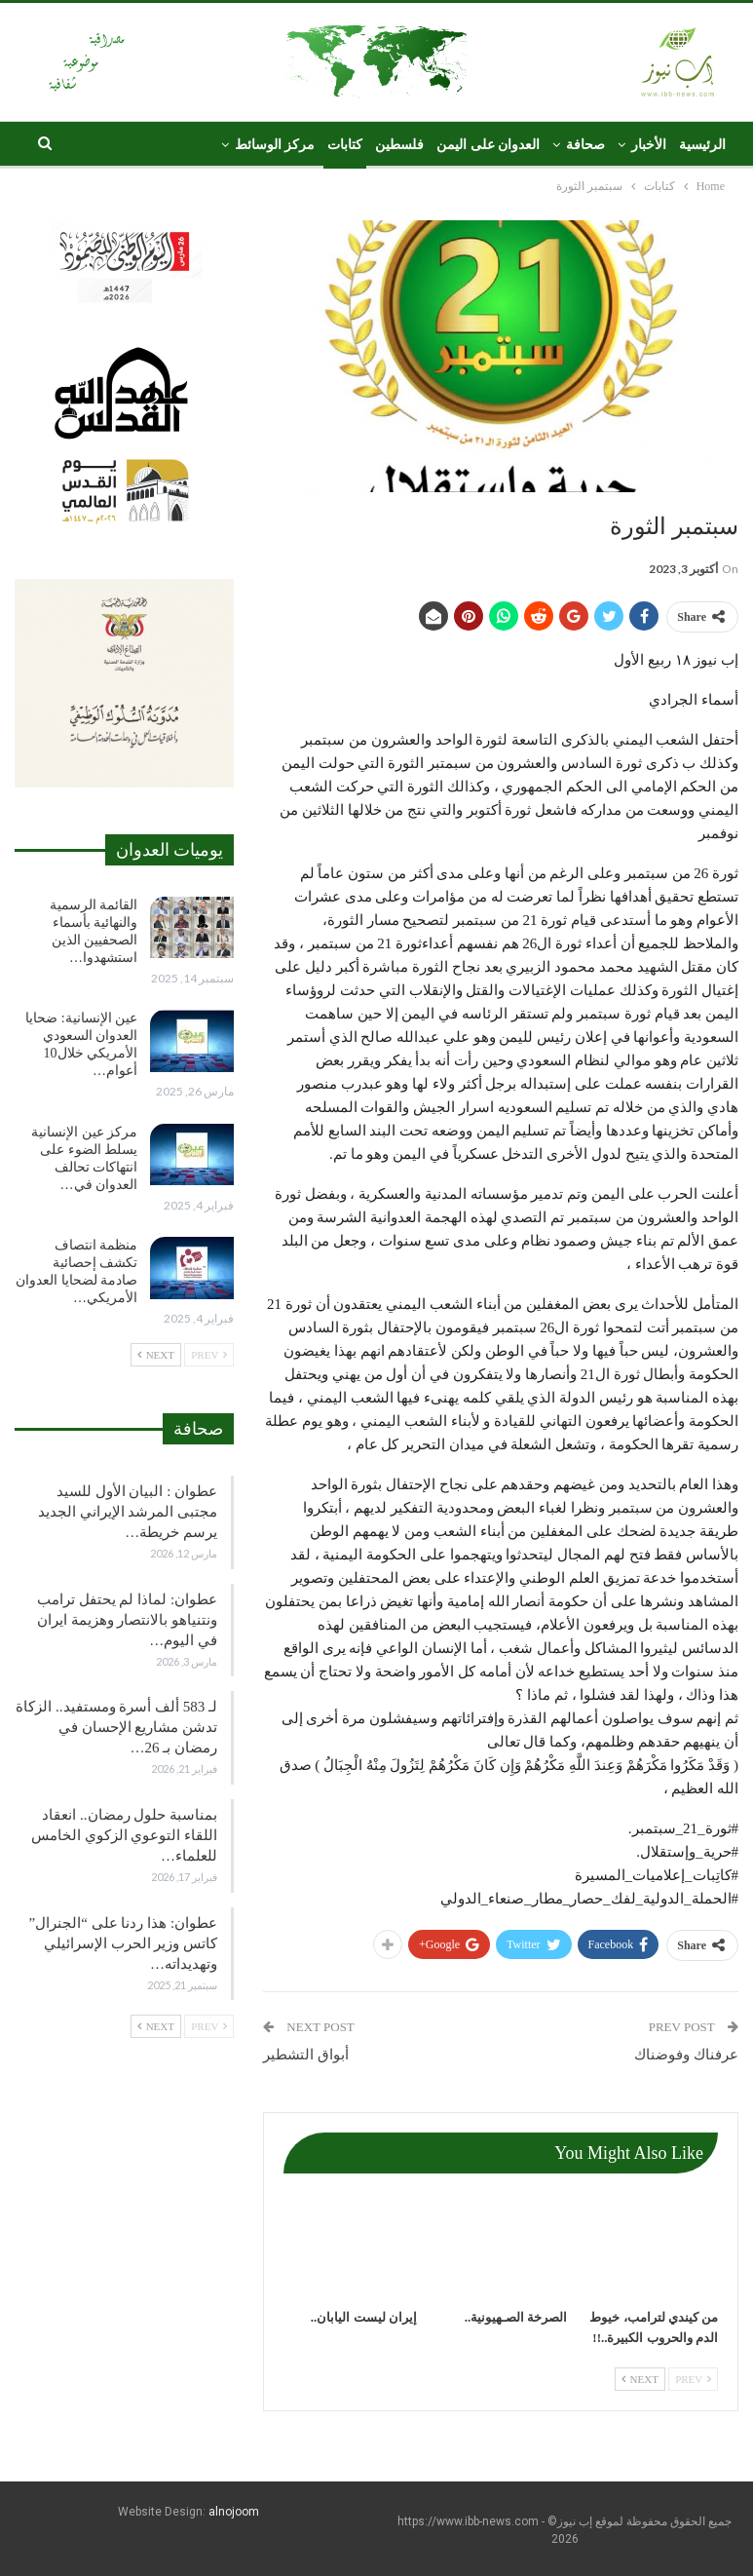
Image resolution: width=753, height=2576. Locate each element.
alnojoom (233, 2511)
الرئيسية (702, 144)
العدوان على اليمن (488, 144)
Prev (693, 2379)
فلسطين (399, 144)
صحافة (585, 144)
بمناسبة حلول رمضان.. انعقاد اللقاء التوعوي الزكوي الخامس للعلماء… (124, 1835)
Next (640, 2379)
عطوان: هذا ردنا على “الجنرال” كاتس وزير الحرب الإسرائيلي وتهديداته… (123, 1943)
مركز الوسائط (275, 144)
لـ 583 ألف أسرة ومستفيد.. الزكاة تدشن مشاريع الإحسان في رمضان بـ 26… (116, 1727)
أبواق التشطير (306, 2054)
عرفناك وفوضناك (686, 2054)
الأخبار (648, 144)
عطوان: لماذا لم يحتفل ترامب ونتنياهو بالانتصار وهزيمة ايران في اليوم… (127, 1620)
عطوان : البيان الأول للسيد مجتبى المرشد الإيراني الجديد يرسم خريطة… (127, 1511)
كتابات (344, 144)
